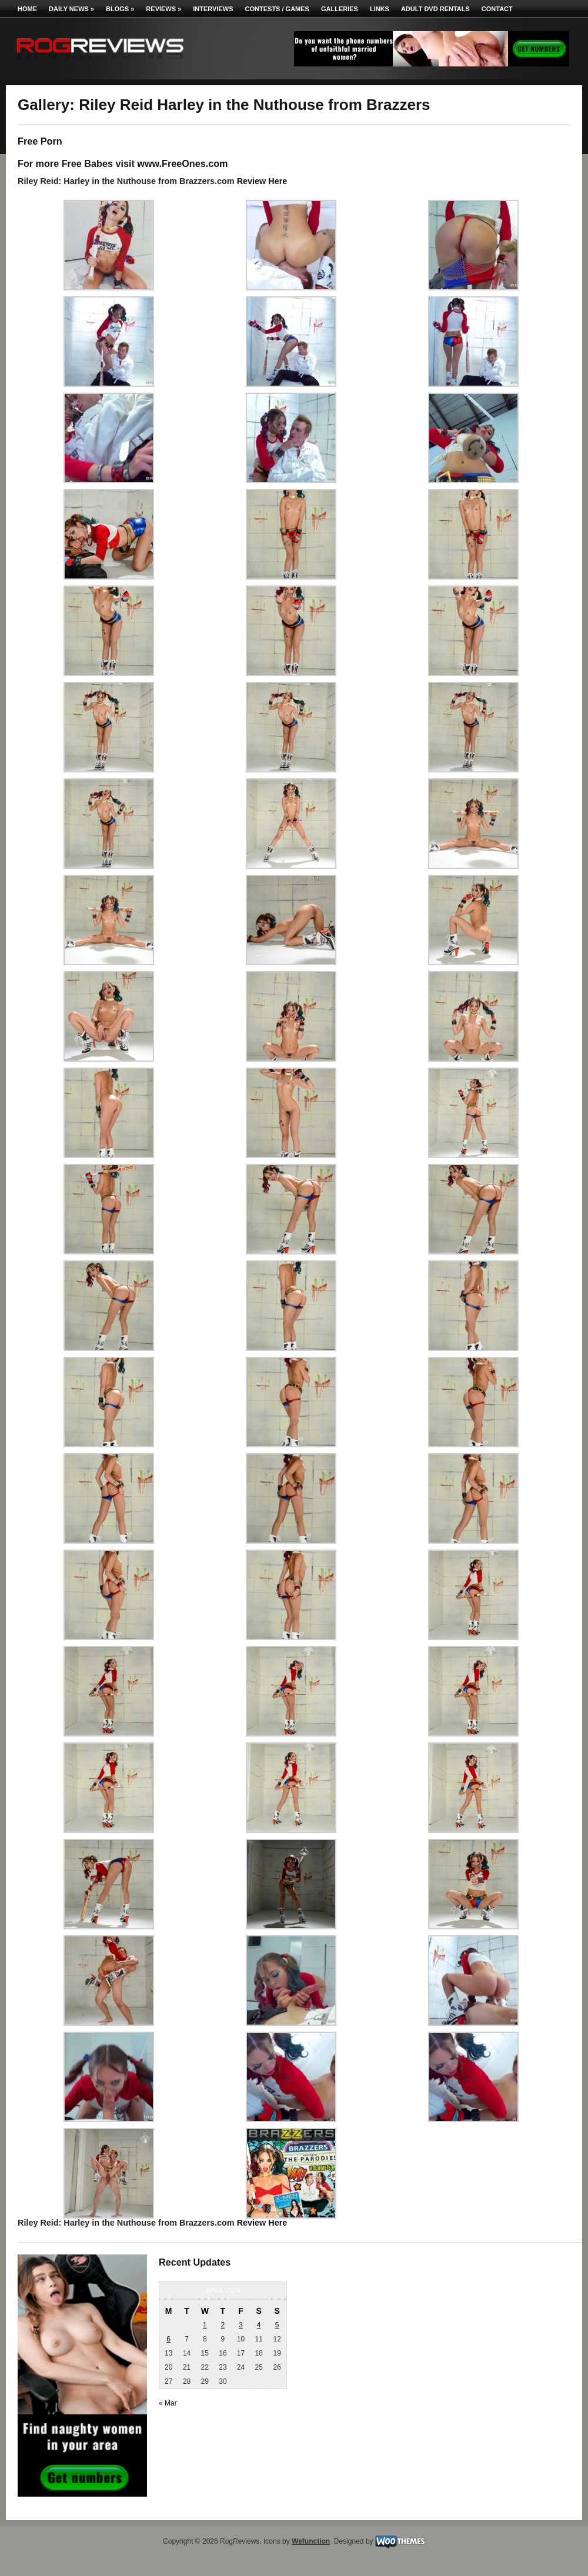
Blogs (120, 8)
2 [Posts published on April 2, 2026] (223, 2325)
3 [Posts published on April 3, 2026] (241, 2325)
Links (379, 8)
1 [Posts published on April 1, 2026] (205, 2325)
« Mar (168, 2403)
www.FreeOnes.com (182, 163)
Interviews (213, 8)
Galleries (339, 8)
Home (27, 8)
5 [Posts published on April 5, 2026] (277, 2325)
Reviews (163, 8)
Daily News (71, 8)
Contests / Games (277, 8)
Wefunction (311, 2541)
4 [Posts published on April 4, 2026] (259, 2325)
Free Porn (40, 141)
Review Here (262, 181)
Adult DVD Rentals (435, 8)
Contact (497, 8)
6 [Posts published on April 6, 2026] (168, 2339)
